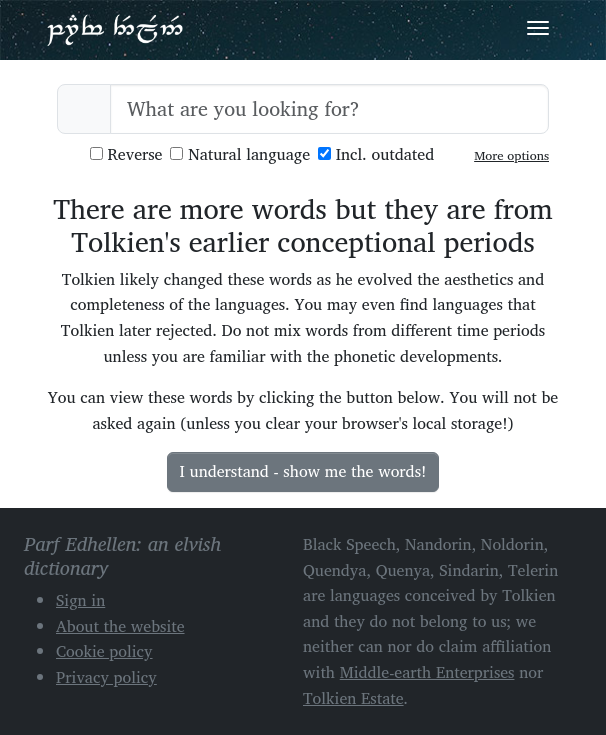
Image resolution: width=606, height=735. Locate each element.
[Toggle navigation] (538, 28)
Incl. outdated (376, 154)
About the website (120, 626)
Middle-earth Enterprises (427, 672)
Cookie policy (104, 651)
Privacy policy (106, 677)
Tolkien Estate (353, 698)
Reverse (126, 154)
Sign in (80, 600)
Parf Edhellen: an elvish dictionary (115, 29)
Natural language (240, 154)
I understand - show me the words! (303, 471)
